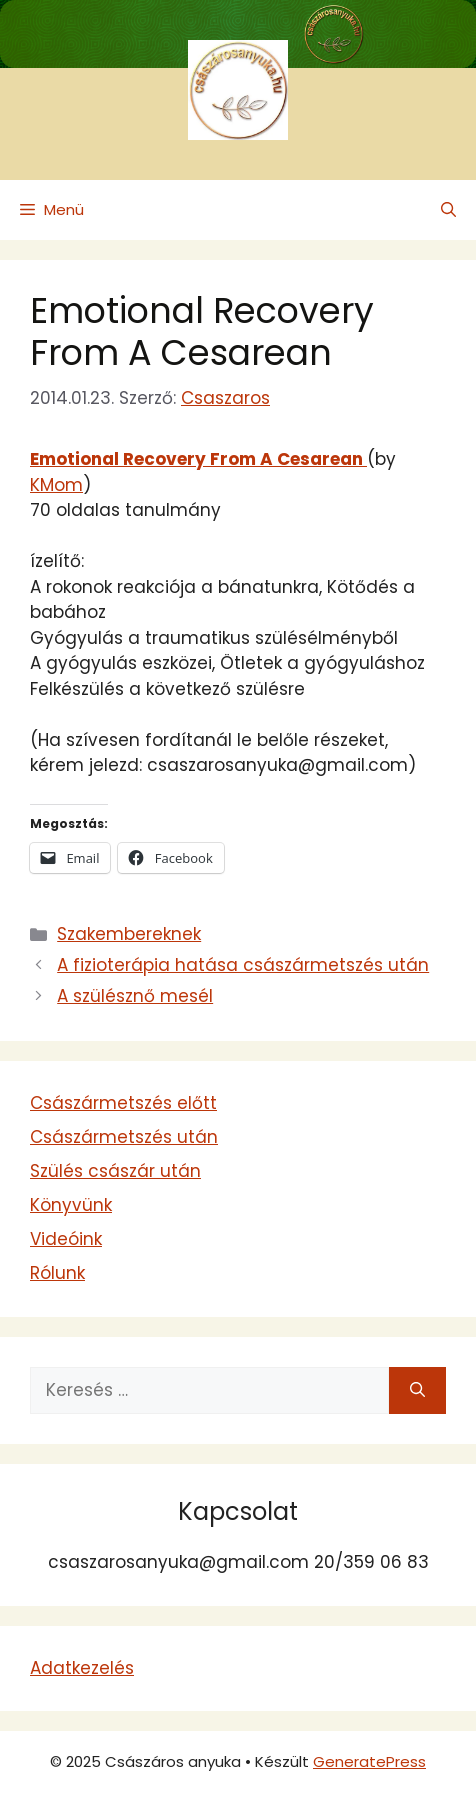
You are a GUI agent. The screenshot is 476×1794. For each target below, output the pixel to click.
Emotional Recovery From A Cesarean (202, 331)
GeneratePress (369, 1761)
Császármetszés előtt (123, 1103)
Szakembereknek (129, 934)
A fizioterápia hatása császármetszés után (243, 965)
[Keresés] (417, 1391)
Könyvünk (71, 1205)
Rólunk (57, 1273)
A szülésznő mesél (135, 996)
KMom (56, 485)
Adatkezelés (82, 1668)
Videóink (66, 1239)
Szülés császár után (115, 1171)
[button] (448, 210)
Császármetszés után (124, 1137)
